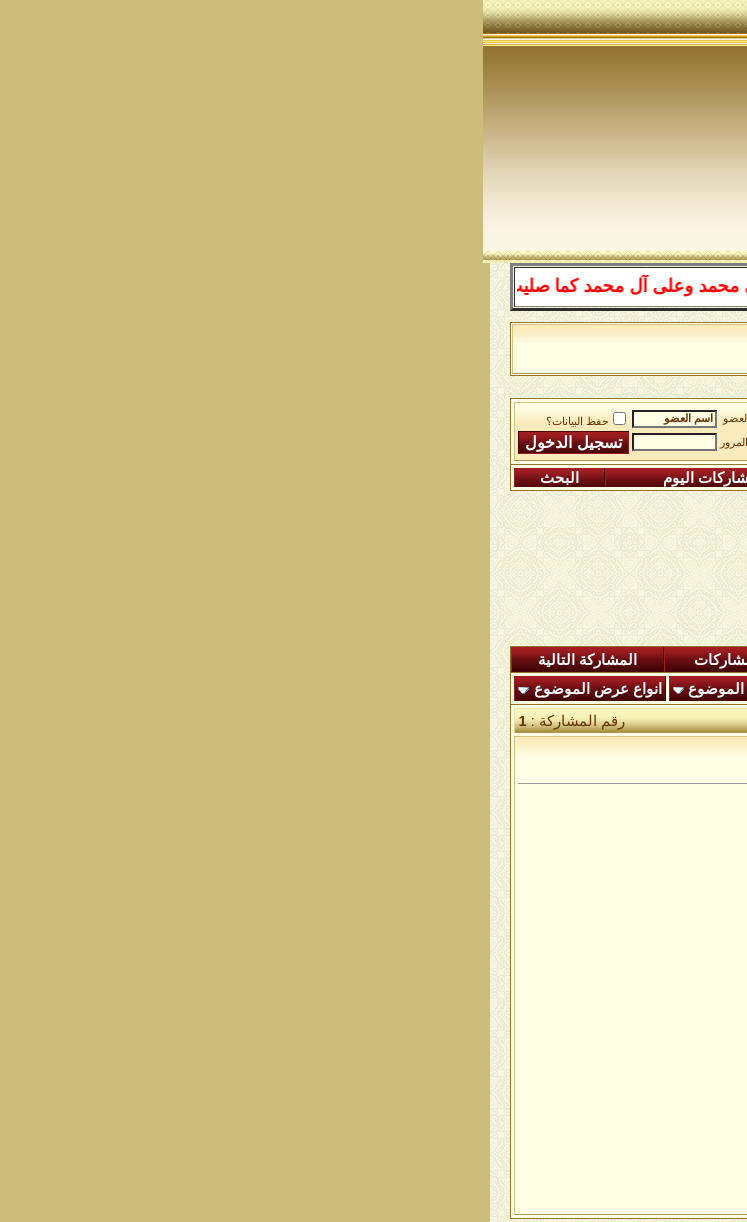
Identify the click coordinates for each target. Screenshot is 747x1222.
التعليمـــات (514, 478)
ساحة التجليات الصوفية (473, 415)
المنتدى (679, 660)
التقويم (384, 478)
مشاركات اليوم (227, 478)
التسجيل (655, 478)
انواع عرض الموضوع (115, 689)
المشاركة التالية (104, 660)
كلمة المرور (263, 442)
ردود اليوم (406, 660)
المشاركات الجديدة (548, 660)
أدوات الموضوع (253, 689)
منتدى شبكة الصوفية (628, 415)
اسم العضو (264, 418)
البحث (76, 478)
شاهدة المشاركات (268, 660)
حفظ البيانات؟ (103, 421)
